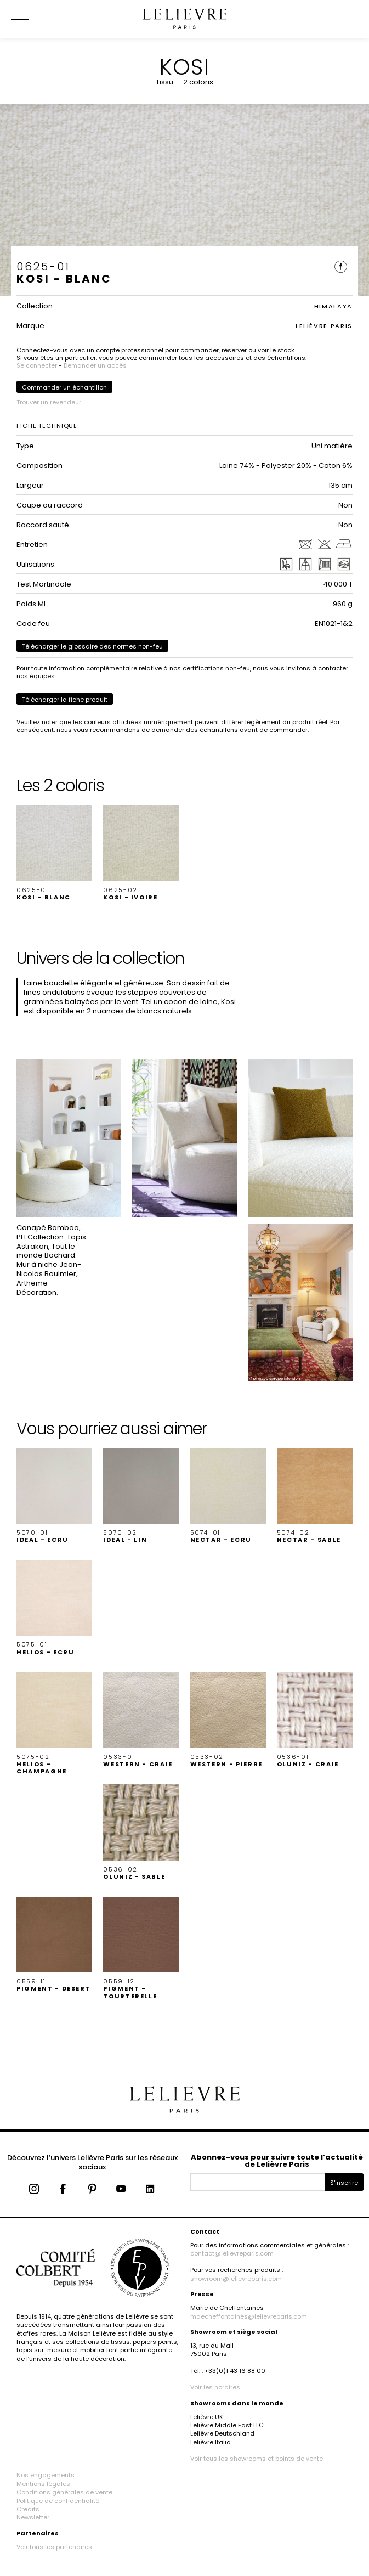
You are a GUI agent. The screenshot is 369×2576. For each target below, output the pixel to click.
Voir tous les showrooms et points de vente (256, 2458)
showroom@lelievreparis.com (236, 2278)
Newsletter (32, 2517)
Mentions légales (43, 2483)
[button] (54, 853)
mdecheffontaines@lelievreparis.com (248, 2316)
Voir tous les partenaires (54, 2547)
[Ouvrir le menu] (33, 19)
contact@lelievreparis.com (232, 2253)
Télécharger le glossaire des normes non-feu (92, 646)
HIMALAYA (333, 306)
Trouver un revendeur (48, 402)
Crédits (27, 2509)
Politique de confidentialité (57, 2500)
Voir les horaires (215, 2387)
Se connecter (36, 365)
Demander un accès (95, 365)
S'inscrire (344, 2182)
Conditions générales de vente (64, 2492)
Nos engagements (45, 2475)
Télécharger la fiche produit (64, 699)
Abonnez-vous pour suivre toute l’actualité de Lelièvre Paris (277, 2161)
